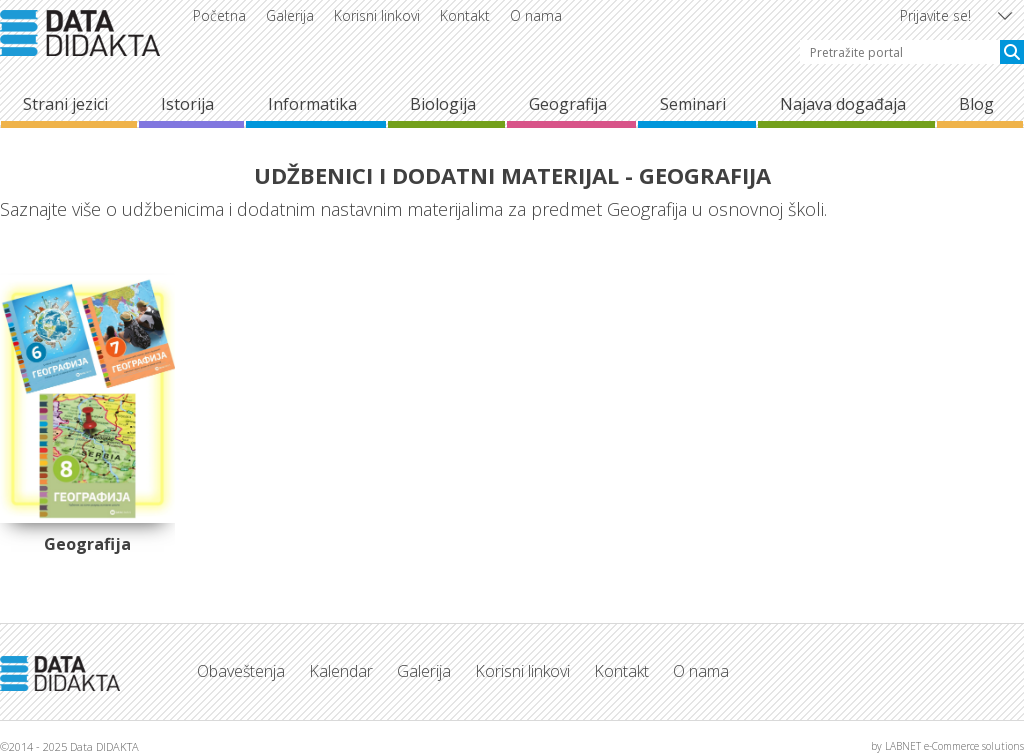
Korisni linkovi (377, 16)
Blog (976, 104)
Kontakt (465, 16)
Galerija (290, 16)
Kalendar (341, 671)
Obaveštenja (241, 671)
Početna (219, 16)
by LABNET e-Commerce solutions (947, 746)
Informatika (312, 104)
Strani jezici (65, 104)
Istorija (187, 104)
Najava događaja (843, 104)
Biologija (443, 104)
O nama (536, 16)
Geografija (568, 104)
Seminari (693, 104)
